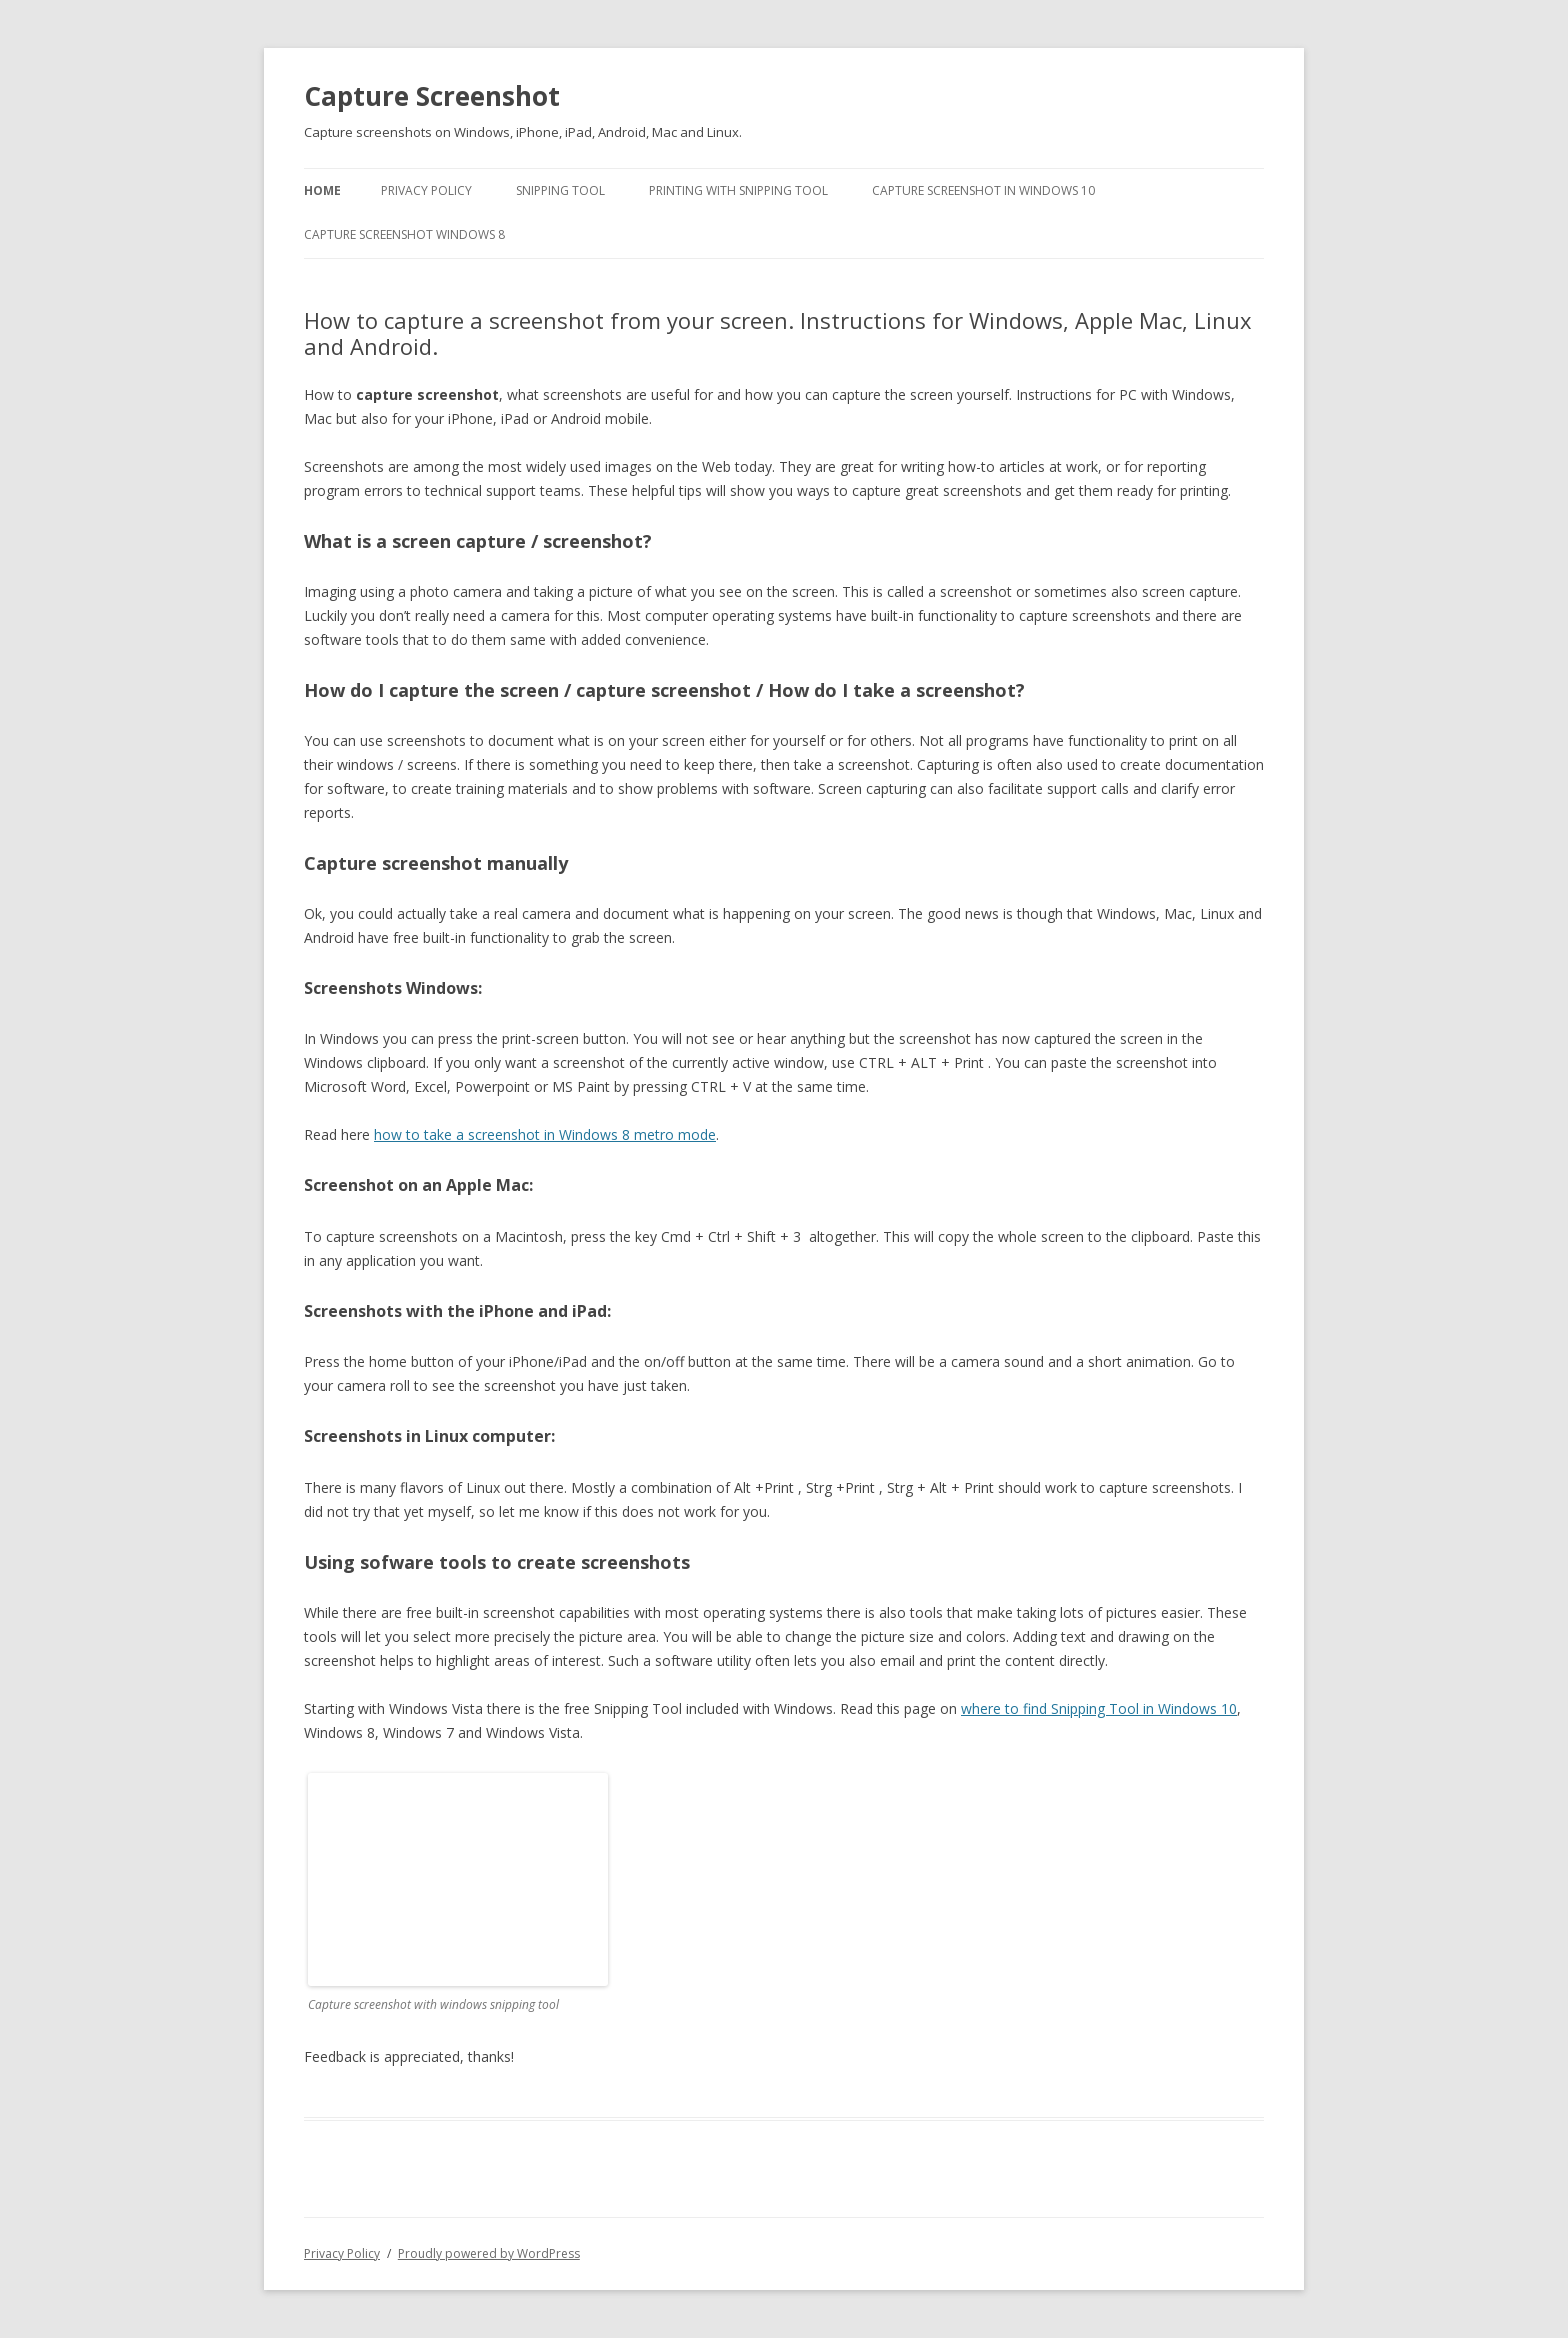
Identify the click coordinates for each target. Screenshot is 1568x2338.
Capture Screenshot (432, 96)
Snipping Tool (560, 190)
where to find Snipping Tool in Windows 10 (1099, 1708)
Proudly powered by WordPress (489, 2253)
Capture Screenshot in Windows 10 (983, 190)
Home (322, 190)
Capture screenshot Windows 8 (404, 234)
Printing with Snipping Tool (738, 190)
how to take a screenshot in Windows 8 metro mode (545, 1134)
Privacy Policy (426, 190)
